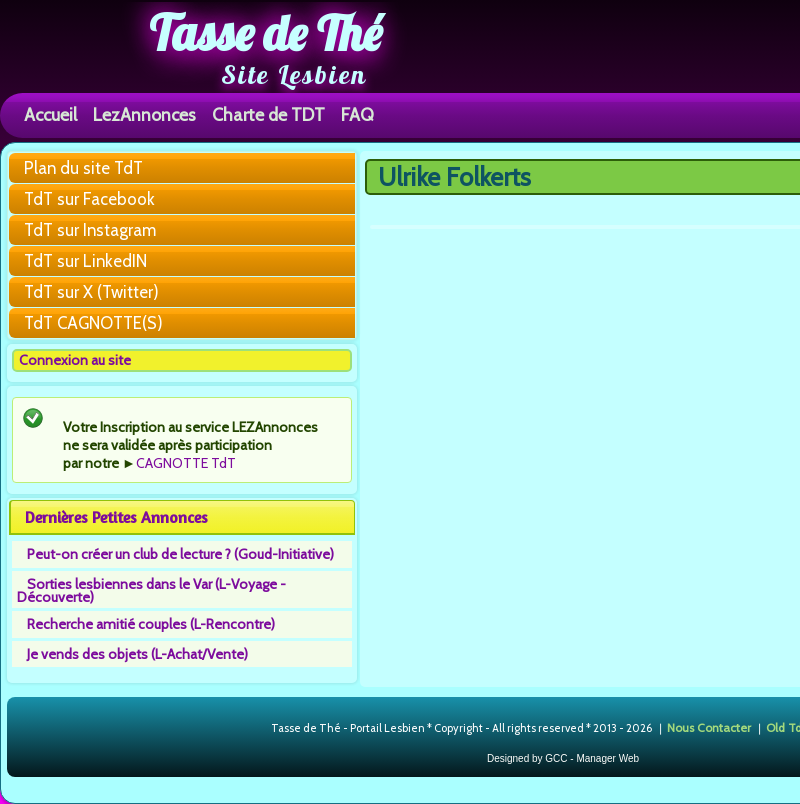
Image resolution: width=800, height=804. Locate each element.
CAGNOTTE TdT (186, 463)
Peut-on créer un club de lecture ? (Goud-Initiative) (180, 554)
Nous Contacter (709, 727)
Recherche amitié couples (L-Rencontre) (151, 624)
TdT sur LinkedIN (85, 261)
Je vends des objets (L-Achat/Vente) (137, 654)
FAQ (357, 114)
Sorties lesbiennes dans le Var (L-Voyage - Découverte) (151, 591)
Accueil (50, 114)
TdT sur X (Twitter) (91, 292)
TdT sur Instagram (90, 230)
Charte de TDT (268, 114)
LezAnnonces (144, 114)
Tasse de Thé (265, 33)
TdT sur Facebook (89, 199)
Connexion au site (75, 360)
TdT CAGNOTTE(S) (93, 323)
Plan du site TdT (83, 168)
